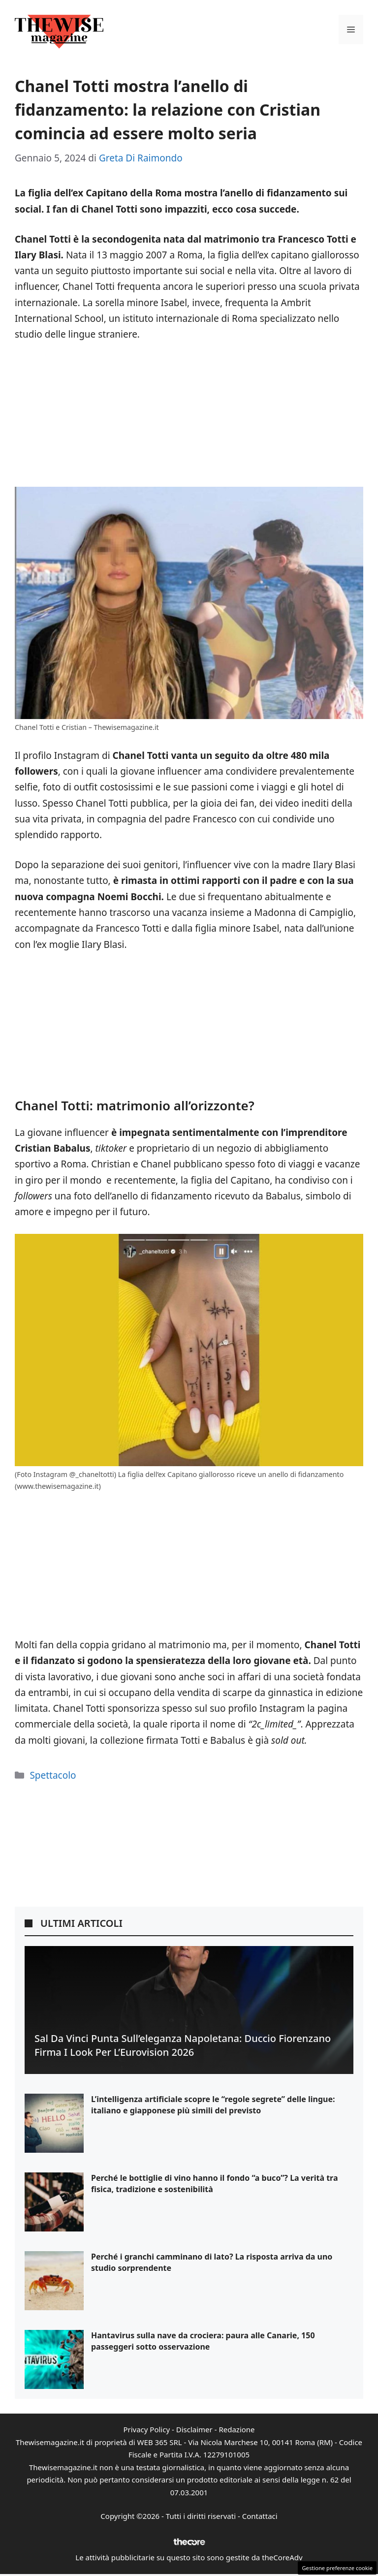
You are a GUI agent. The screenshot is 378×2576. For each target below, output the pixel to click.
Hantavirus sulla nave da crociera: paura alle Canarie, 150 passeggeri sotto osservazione (203, 2341)
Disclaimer (194, 2429)
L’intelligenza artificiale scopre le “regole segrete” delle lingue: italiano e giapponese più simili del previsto (213, 2104)
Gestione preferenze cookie (337, 2568)
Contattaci (260, 2516)
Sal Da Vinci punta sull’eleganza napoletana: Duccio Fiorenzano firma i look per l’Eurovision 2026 (182, 2045)
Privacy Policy (146, 2429)
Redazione (236, 2429)
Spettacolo (53, 1775)
